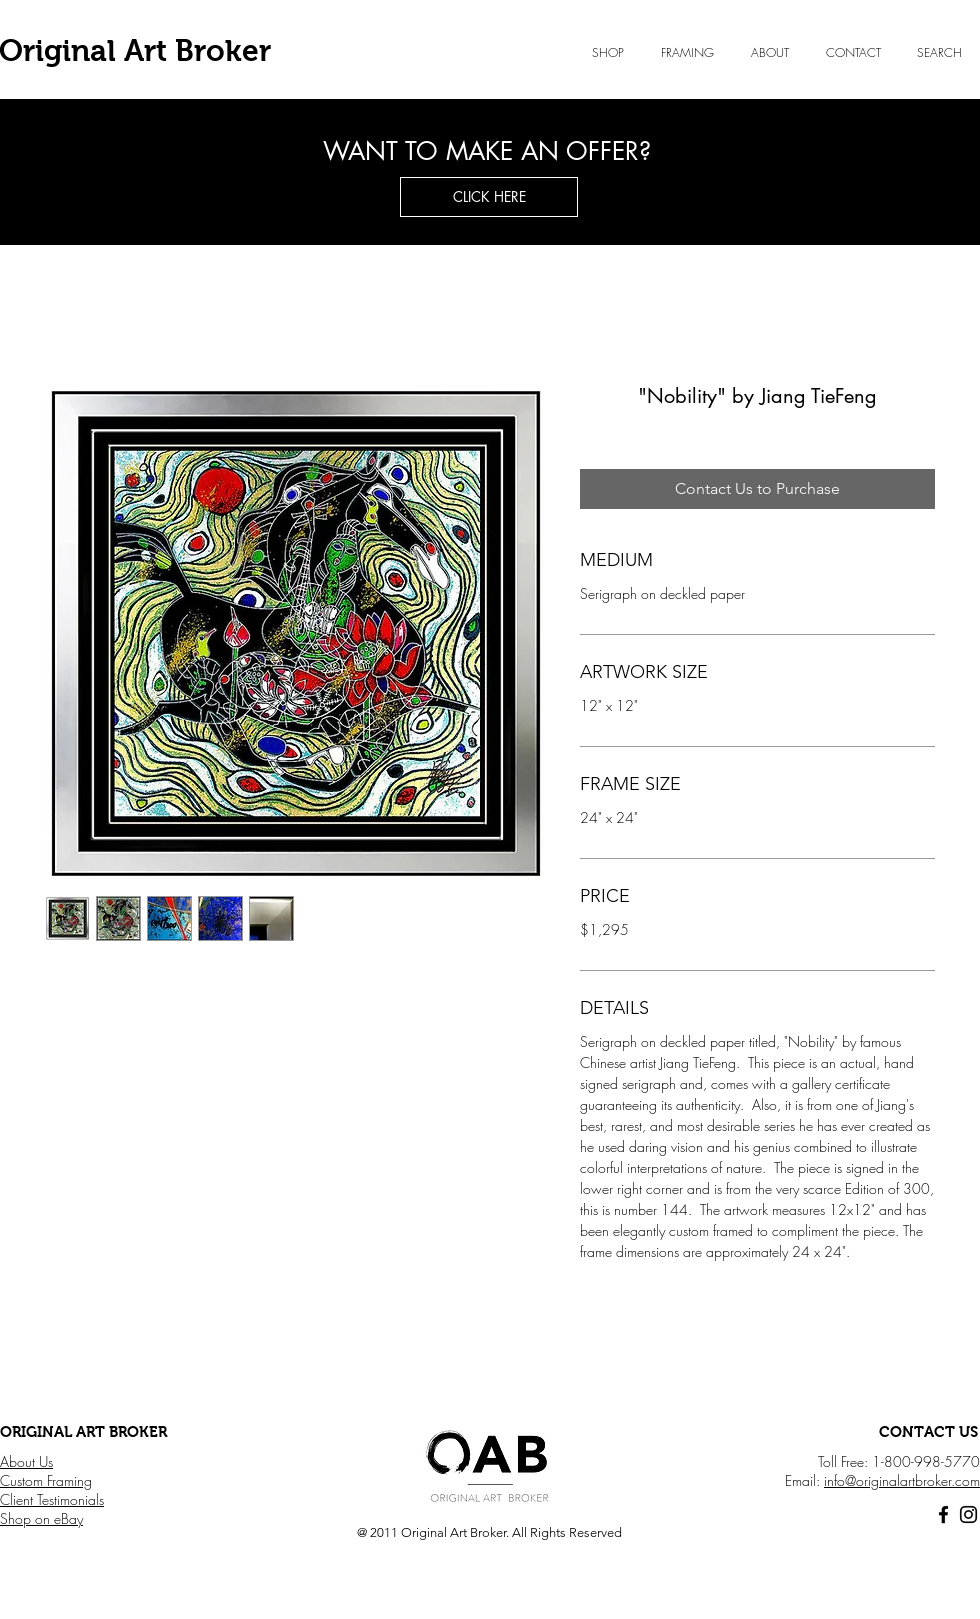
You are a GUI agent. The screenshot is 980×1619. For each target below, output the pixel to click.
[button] (769, 53)
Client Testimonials (52, 1499)
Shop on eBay (41, 1518)
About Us (26, 1461)
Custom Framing (46, 1480)
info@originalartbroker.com (902, 1480)
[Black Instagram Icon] (968, 1514)
